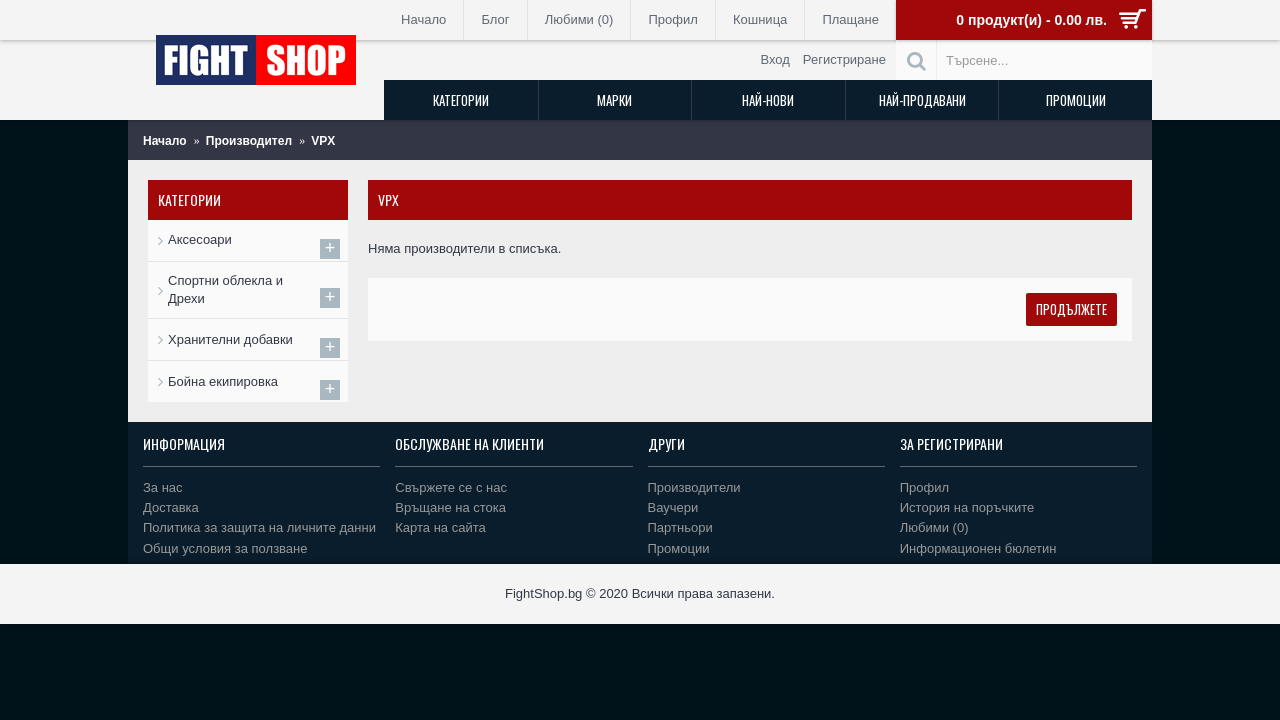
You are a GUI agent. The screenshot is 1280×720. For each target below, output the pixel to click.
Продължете (1071, 309)
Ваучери (673, 507)
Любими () (934, 527)
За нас (163, 487)
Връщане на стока (450, 507)
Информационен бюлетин (978, 548)
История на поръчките (967, 507)
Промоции (679, 548)
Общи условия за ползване (225, 548)
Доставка (171, 507)
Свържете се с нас (451, 487)
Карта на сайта (440, 527)
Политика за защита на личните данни (259, 527)
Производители (694, 487)
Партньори (680, 527)
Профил (924, 487)
